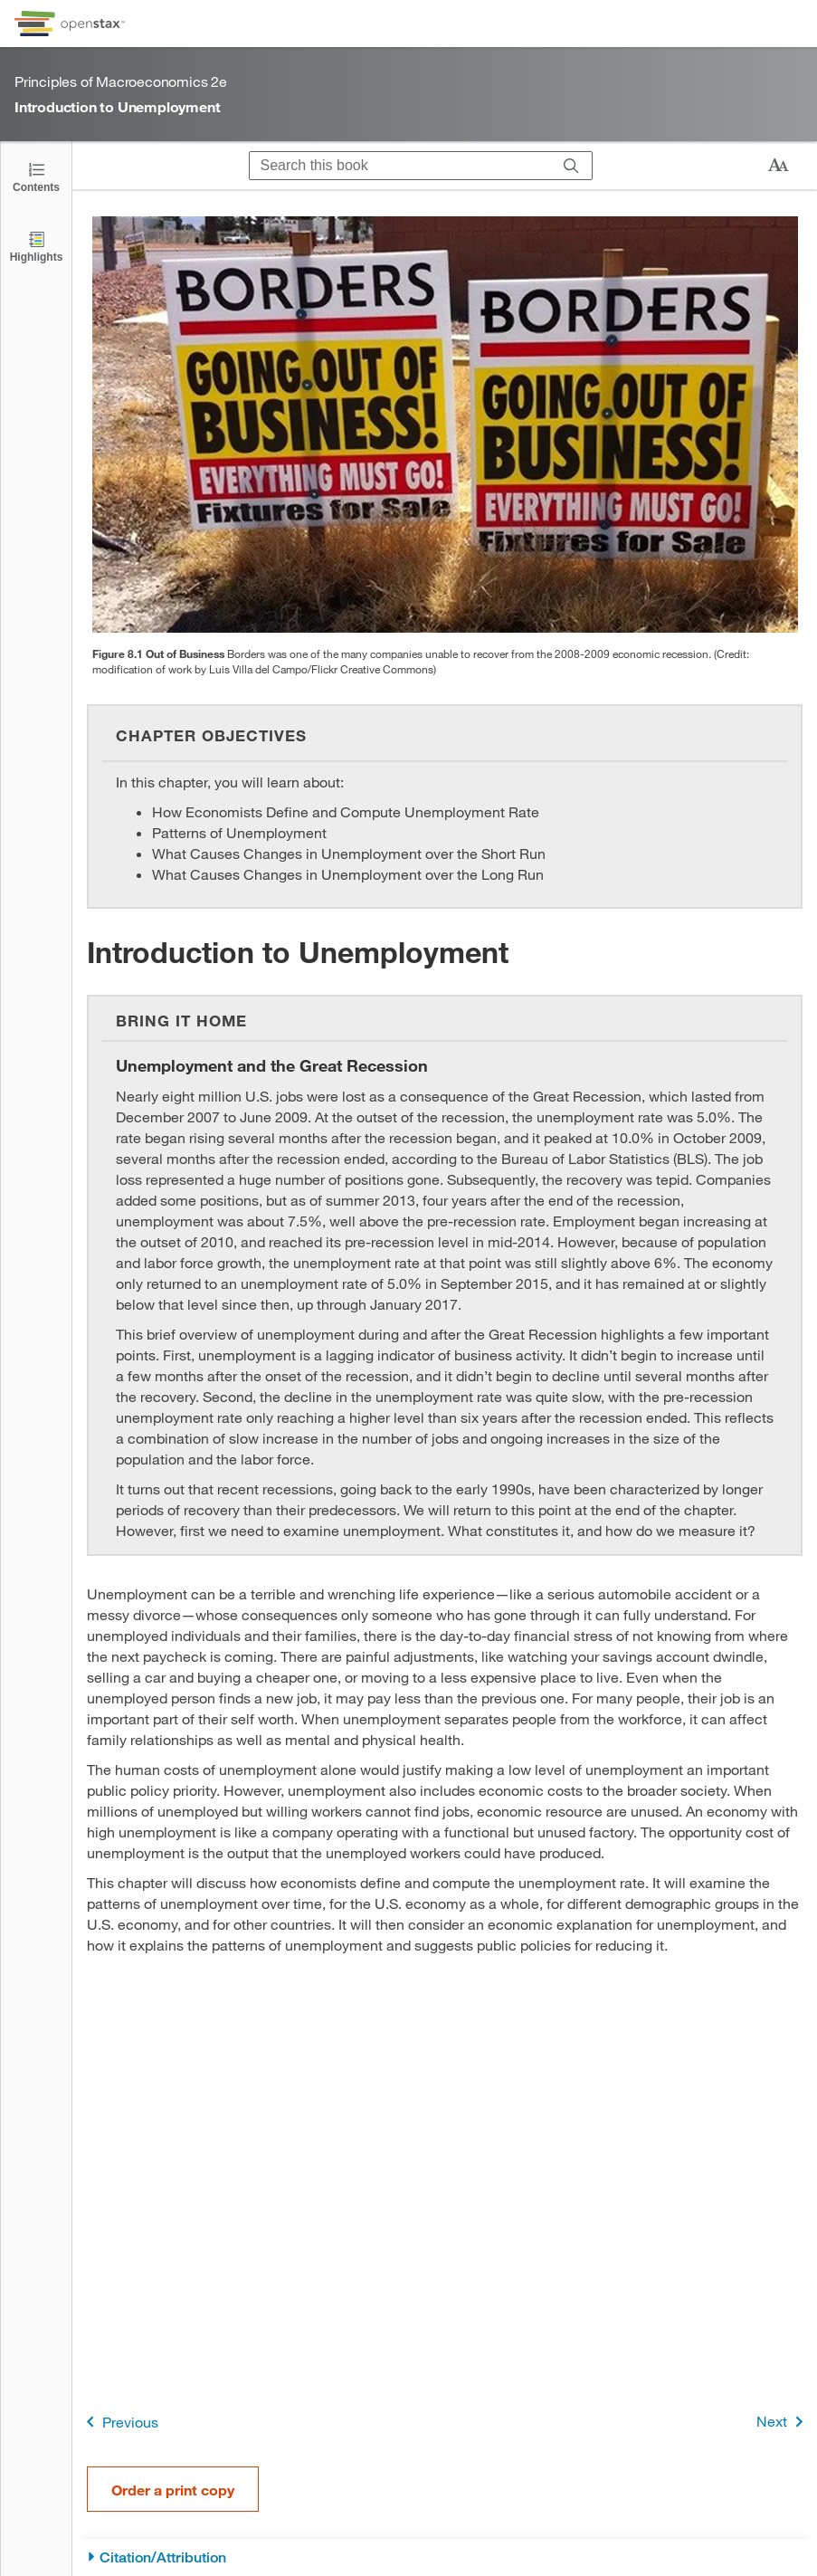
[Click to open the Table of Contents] (36, 176)
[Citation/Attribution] (445, 2557)
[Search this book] (400, 165)
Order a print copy (172, 2489)
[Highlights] (36, 246)
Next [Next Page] (783, 2421)
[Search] (571, 165)
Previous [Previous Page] (119, 2421)
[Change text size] (778, 165)
